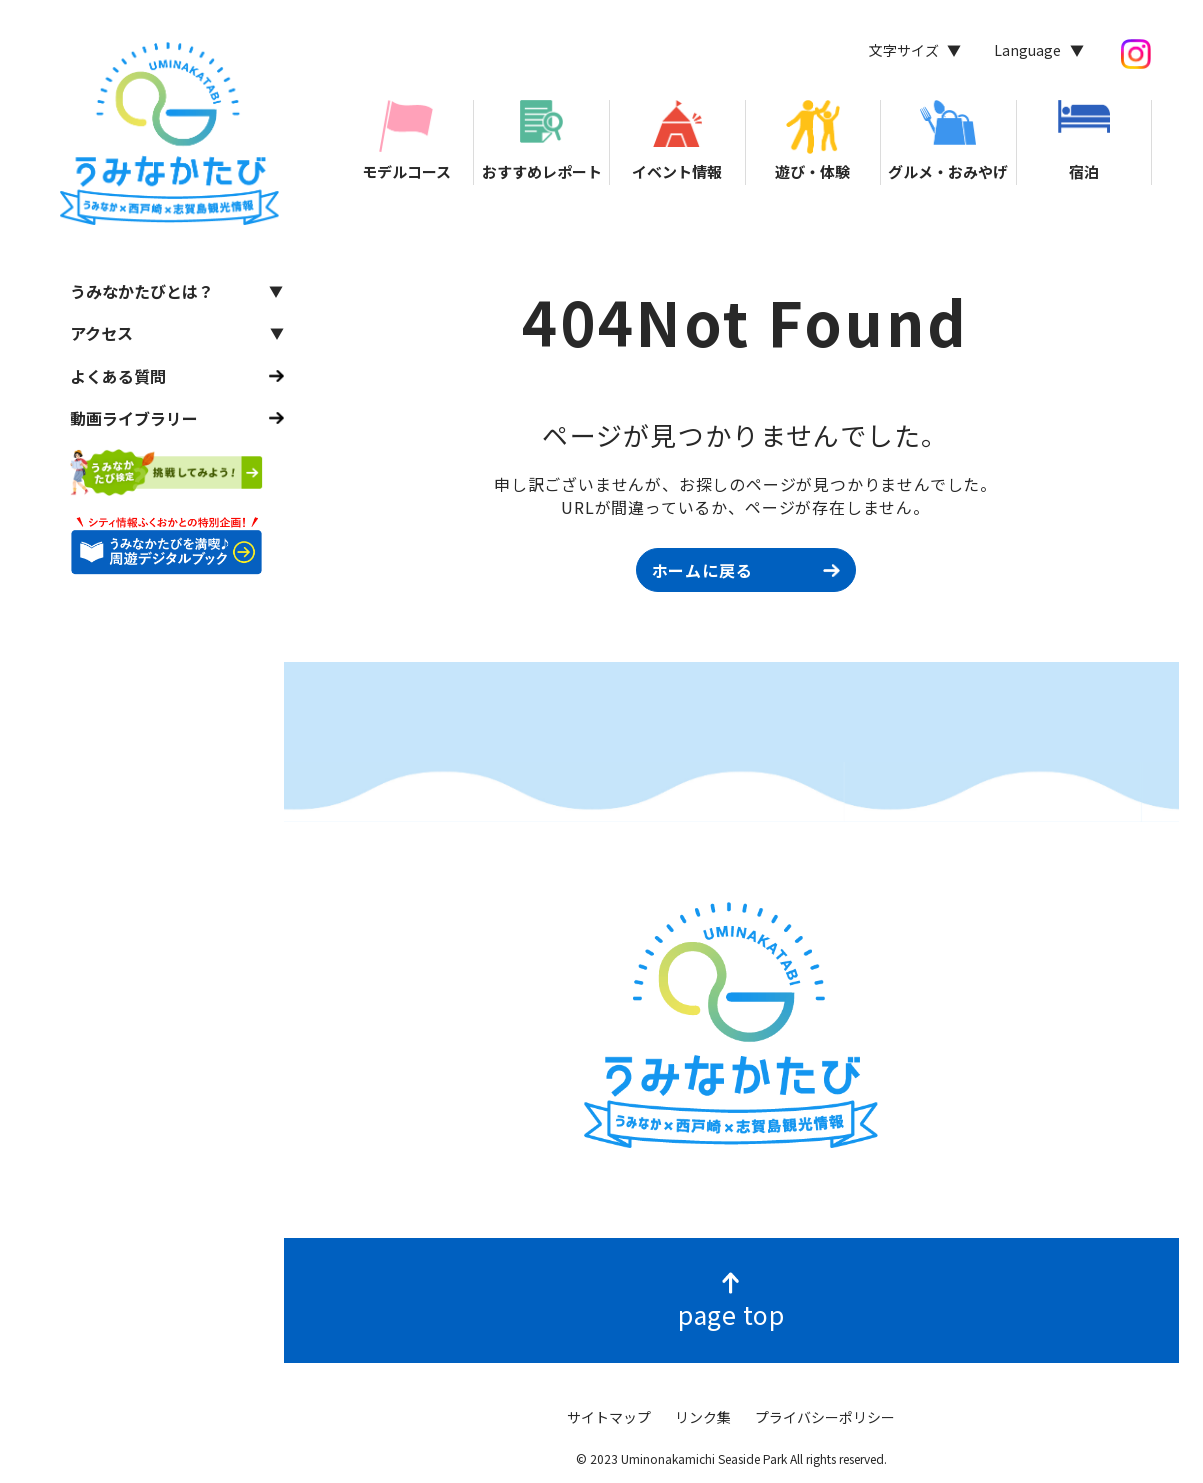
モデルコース (406, 141)
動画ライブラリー (134, 418)
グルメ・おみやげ (948, 141)
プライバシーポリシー (825, 1417)
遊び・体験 (812, 141)
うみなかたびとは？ (142, 291)
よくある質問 (118, 376)
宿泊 (1084, 141)
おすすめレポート (542, 141)
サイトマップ (609, 1417)
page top (731, 1314)
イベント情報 (677, 141)
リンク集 (703, 1417)
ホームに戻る (702, 570)
